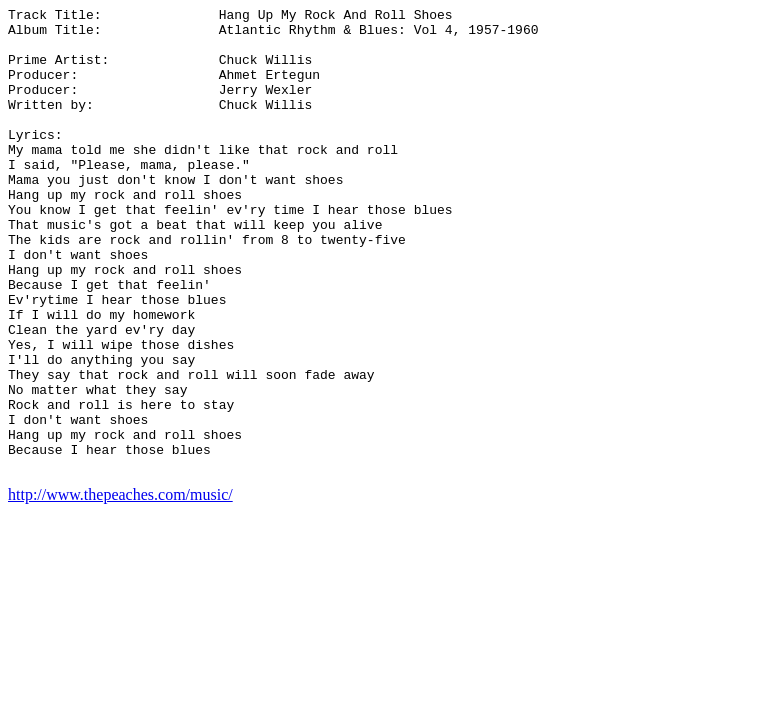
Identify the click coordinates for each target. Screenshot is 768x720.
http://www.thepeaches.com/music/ (120, 587)
